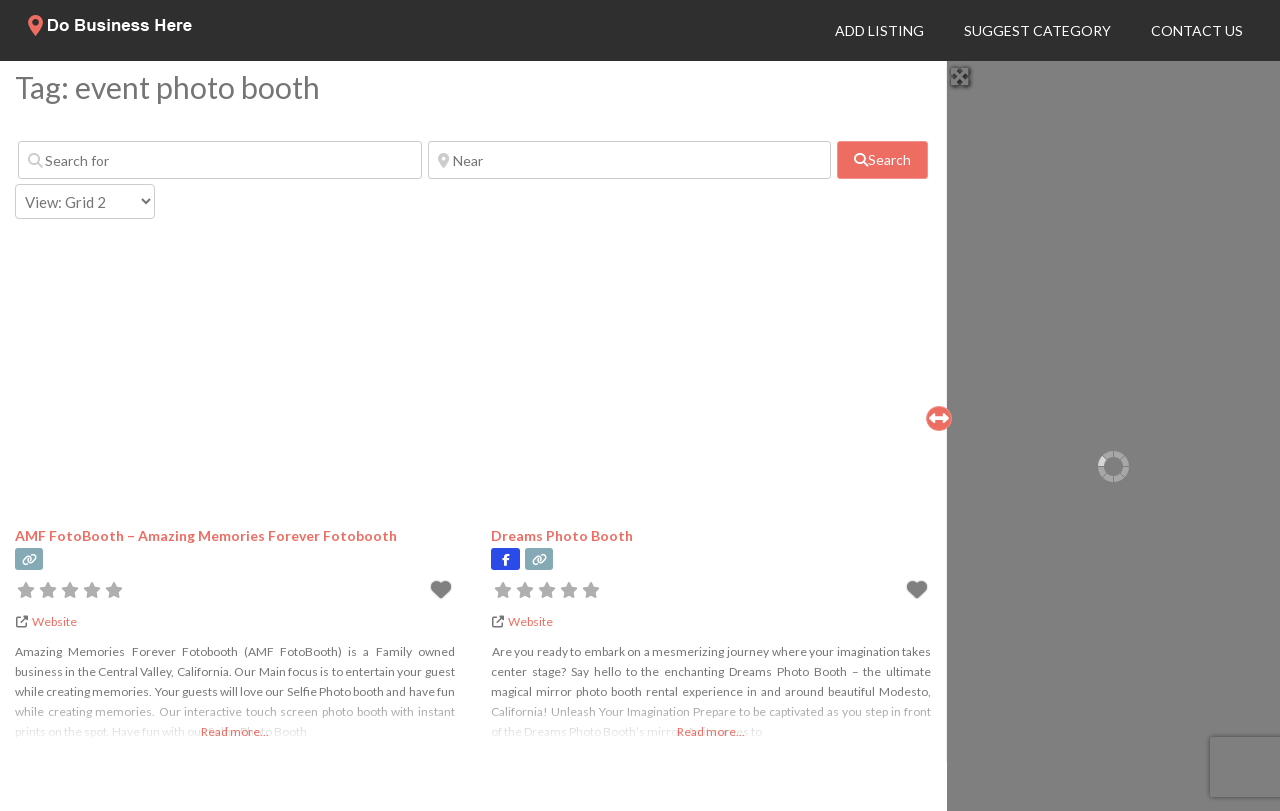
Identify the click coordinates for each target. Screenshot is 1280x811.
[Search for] (220, 160)
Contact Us (1197, 30)
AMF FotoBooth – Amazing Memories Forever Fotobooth (206, 535)
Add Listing (879, 30)
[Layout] (85, 201)
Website (54, 621)
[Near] (630, 160)
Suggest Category (1037, 30)
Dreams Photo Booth (562, 535)
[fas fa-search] (882, 160)
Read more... (235, 731)
